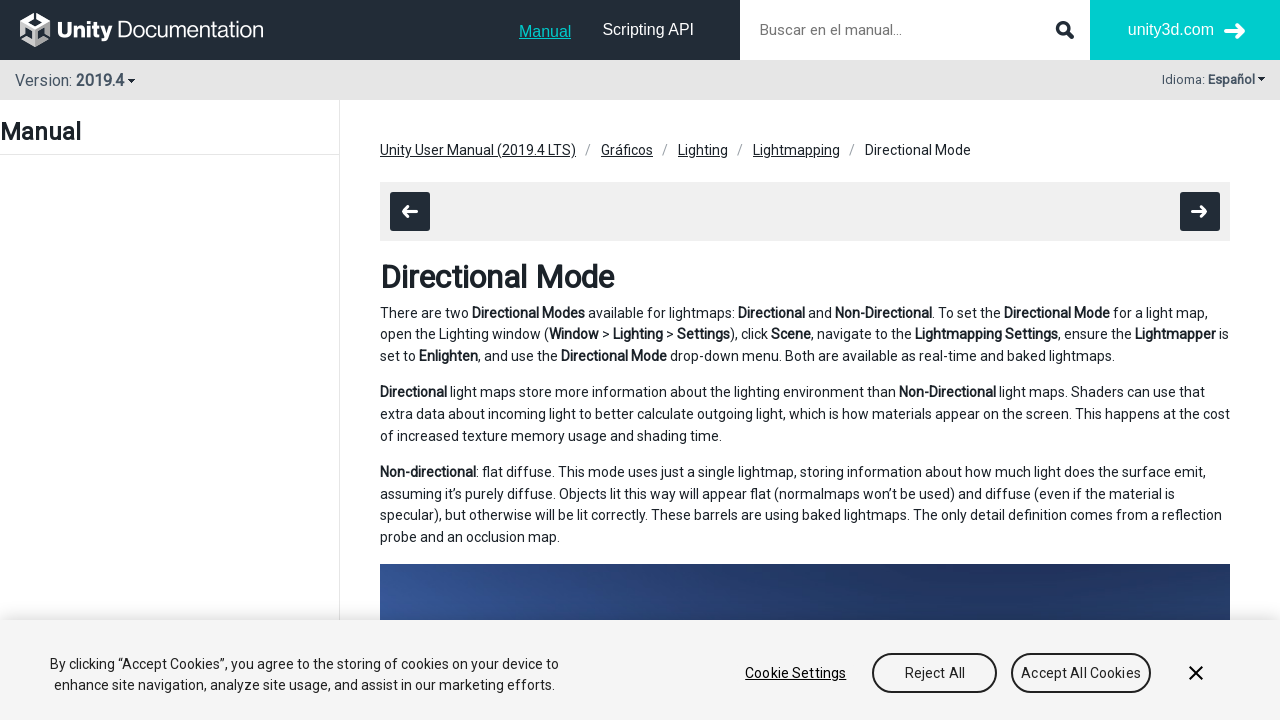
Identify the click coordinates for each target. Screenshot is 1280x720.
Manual (545, 31)
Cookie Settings (795, 673)
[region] (640, 670)
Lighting (703, 150)
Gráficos (627, 150)
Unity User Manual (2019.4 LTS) (478, 150)
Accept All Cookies (1081, 673)
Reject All (935, 673)
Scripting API (648, 29)
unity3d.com (1171, 29)
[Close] (1196, 673)
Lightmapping (796, 150)
